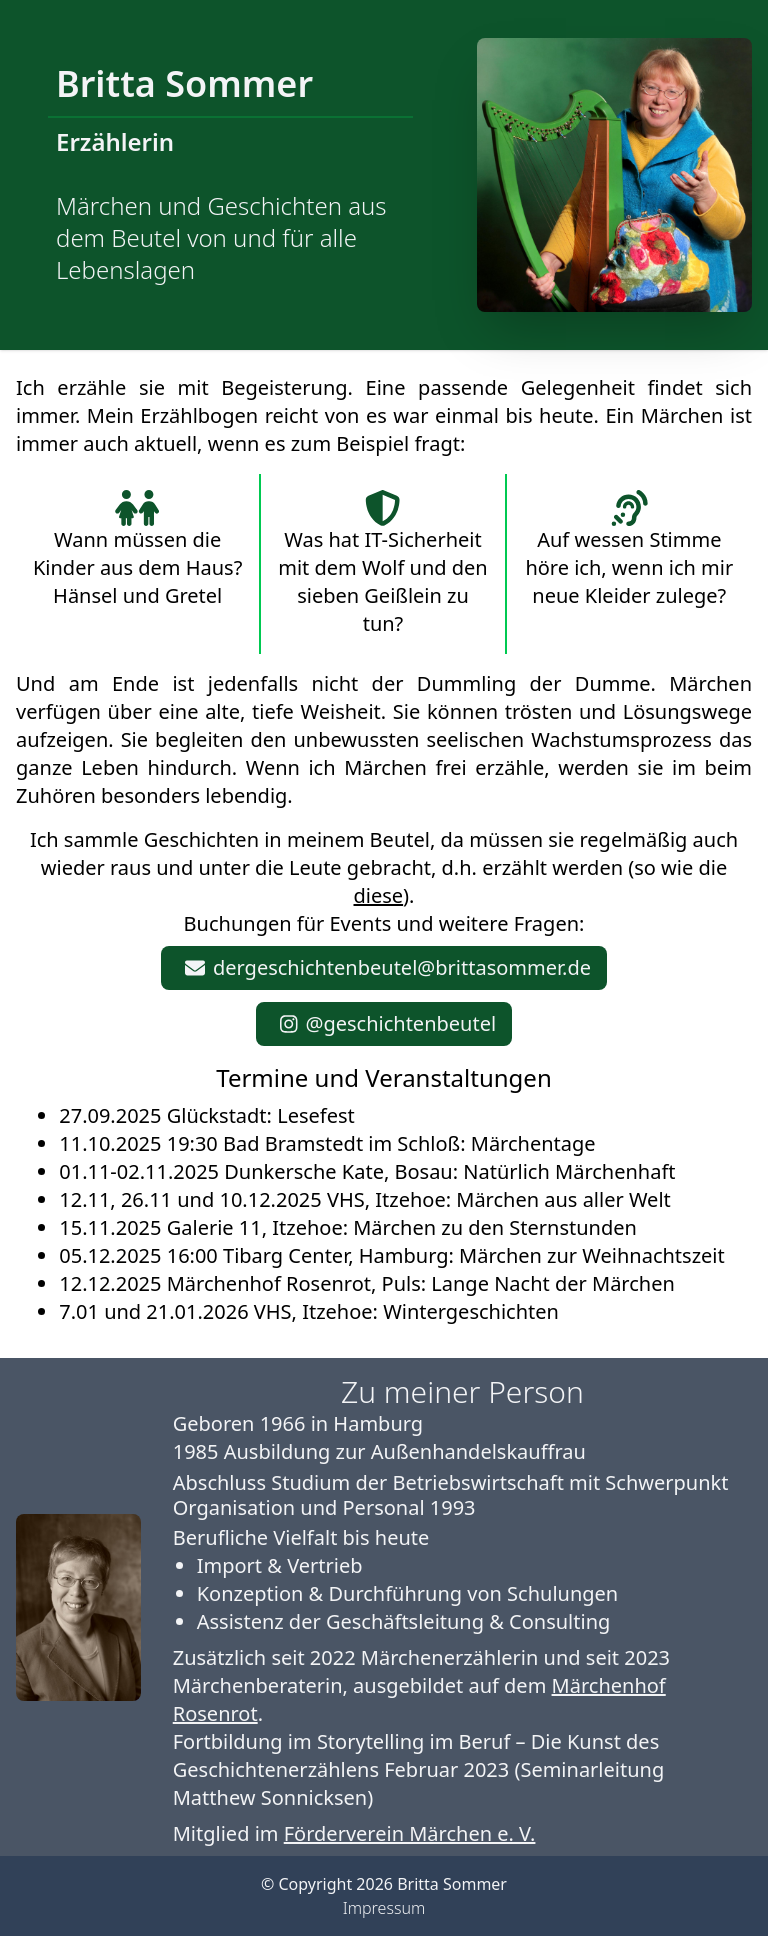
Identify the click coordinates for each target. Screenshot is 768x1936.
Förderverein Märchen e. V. (410, 1833)
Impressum (384, 1908)
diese (379, 895)
